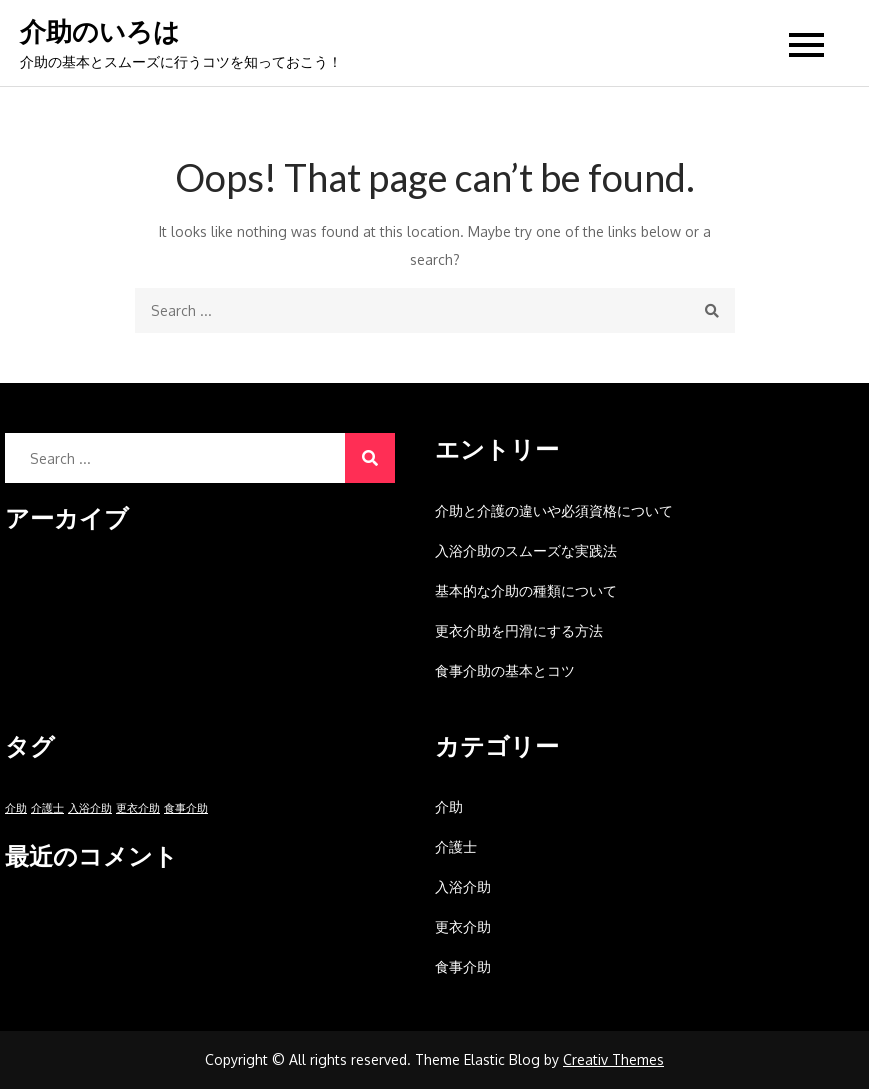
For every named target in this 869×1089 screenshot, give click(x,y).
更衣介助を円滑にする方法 (519, 630)
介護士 (456, 846)
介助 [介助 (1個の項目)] (16, 808)
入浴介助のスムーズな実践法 (526, 550)
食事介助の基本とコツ (505, 670)
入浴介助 (463, 886)
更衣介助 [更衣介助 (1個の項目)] (138, 808)
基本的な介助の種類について (526, 590)
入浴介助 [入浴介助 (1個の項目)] (90, 808)
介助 (449, 806)
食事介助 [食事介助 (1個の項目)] (186, 808)
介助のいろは (100, 31)
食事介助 (463, 966)
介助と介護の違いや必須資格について (554, 510)
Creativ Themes (613, 1059)
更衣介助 (463, 926)
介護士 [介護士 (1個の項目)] (47, 808)
